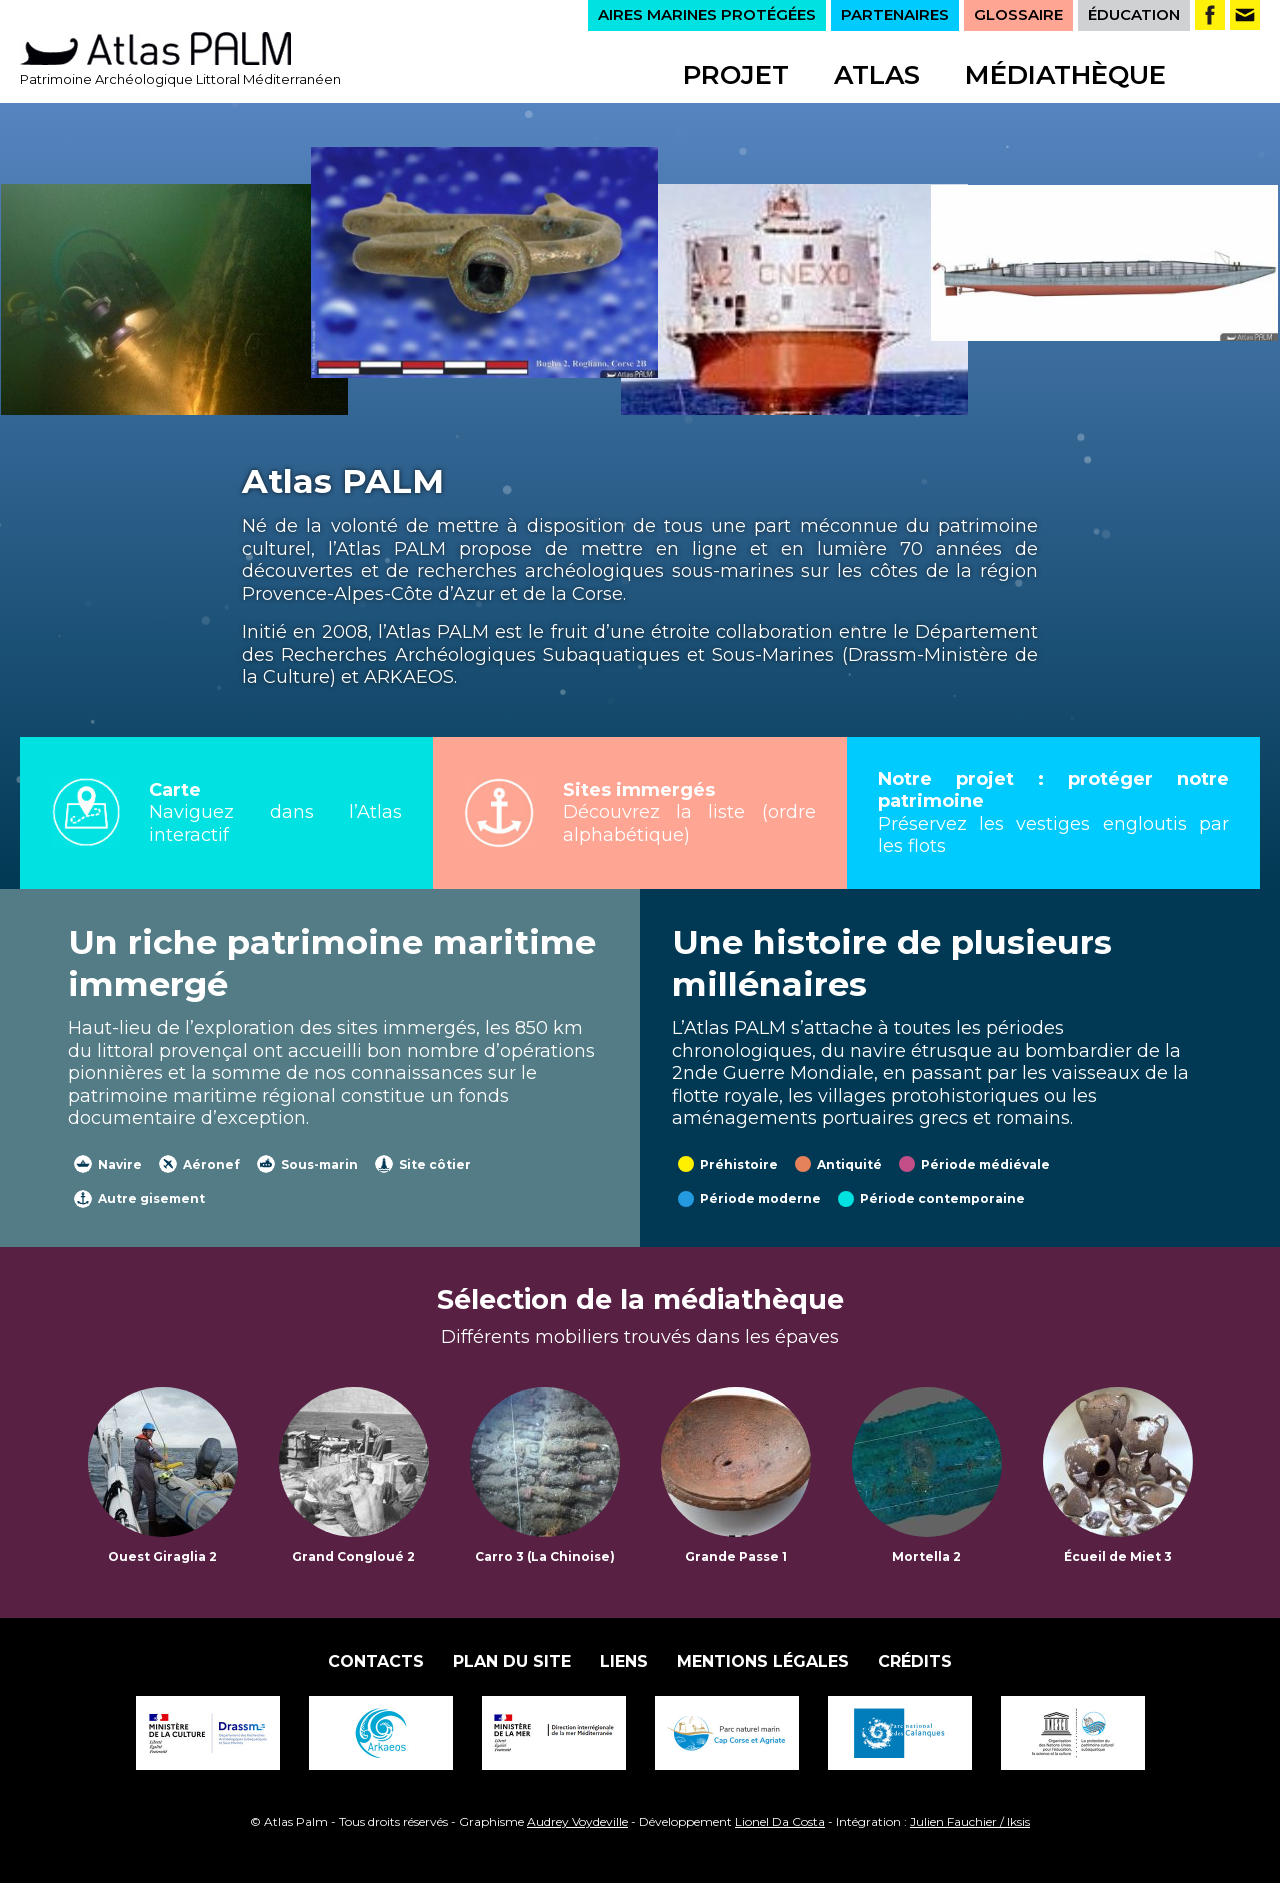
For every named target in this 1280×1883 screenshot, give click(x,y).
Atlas (877, 75)
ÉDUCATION (1134, 14)
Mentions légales (763, 1661)
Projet (736, 75)
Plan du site (512, 1661)
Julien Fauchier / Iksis (970, 1821)
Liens (624, 1661)
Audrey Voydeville (577, 1821)
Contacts (376, 1661)
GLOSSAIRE (1018, 14)
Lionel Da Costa (780, 1821)
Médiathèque (1065, 75)
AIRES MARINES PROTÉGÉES (707, 14)
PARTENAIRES (895, 14)
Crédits (915, 1661)
